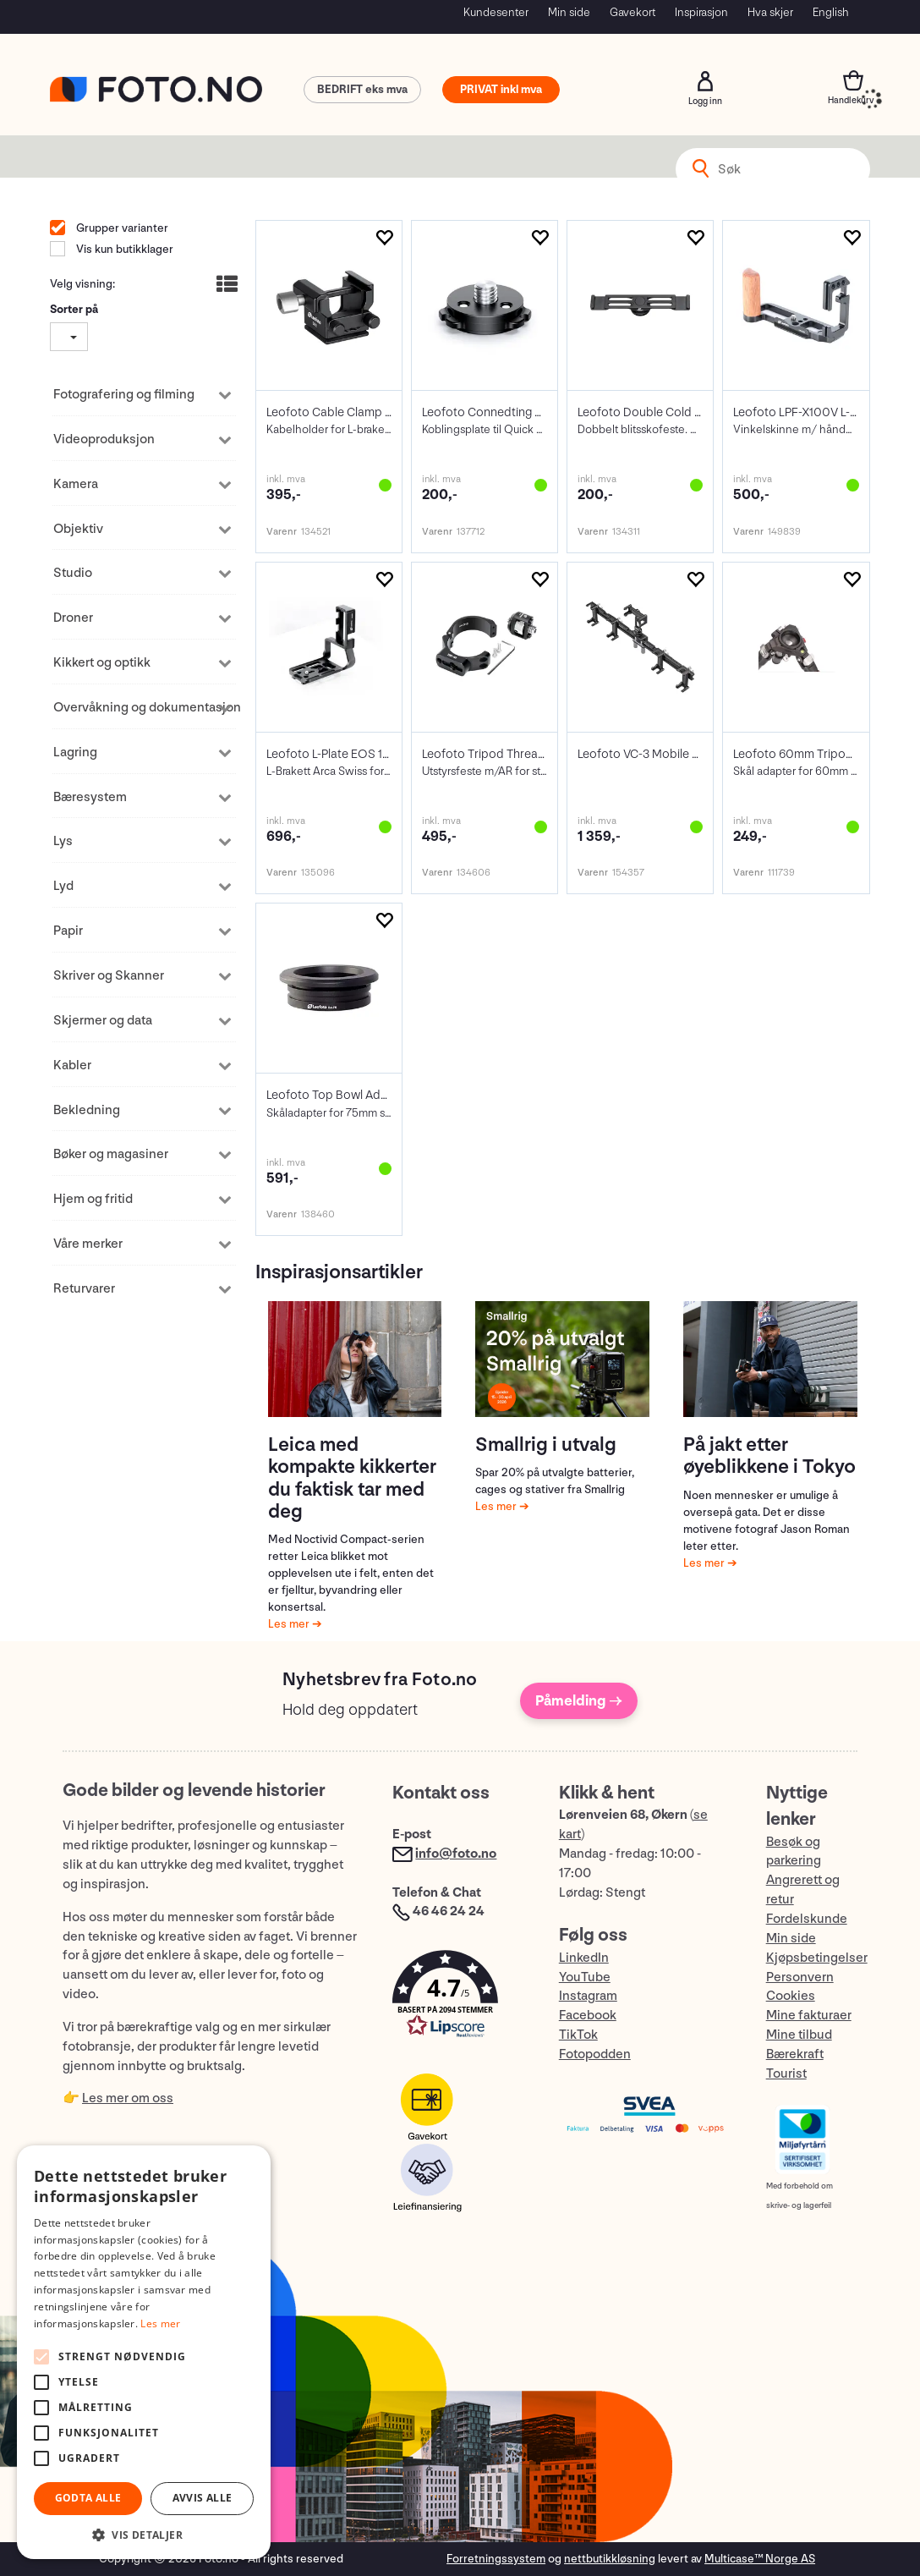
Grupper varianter (121, 228)
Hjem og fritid (93, 1199)
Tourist (786, 2074)
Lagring (75, 752)
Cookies (790, 1996)
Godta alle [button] (88, 2498)
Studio (72, 573)
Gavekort (632, 12)
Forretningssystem (495, 2558)
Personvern (800, 1977)
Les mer (290, 1624)
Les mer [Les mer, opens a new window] (160, 2323)
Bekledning (86, 1110)
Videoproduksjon (104, 439)
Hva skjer (770, 12)
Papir (68, 931)
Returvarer (84, 1289)
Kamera (75, 484)
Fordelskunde (806, 1919)
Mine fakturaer (809, 2016)
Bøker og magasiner (110, 1154)
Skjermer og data (102, 1021)
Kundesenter (495, 12)
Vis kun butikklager (123, 249)
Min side (569, 12)
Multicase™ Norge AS (759, 2558)
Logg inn (705, 81)
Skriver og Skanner (108, 976)
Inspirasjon (701, 12)
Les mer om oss (127, 2098)
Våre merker (88, 1244)
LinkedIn (584, 1958)
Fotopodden (595, 2054)
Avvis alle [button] (202, 2498)
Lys (63, 841)
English (831, 12)
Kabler (72, 1065)
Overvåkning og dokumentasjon (134, 708)
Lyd (63, 886)
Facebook (587, 2016)
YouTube (585, 1977)
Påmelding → (578, 1701)
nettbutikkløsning (609, 2558)
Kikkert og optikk (102, 663)
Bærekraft (795, 2054)
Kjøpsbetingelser (817, 1958)
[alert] (144, 2352)
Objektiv (78, 529)
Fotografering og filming (123, 395)
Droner (73, 618)
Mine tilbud (799, 2035)
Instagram (588, 1996)
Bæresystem (90, 797)
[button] (458, 1998)
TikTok (578, 2035)
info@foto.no (455, 1854)
